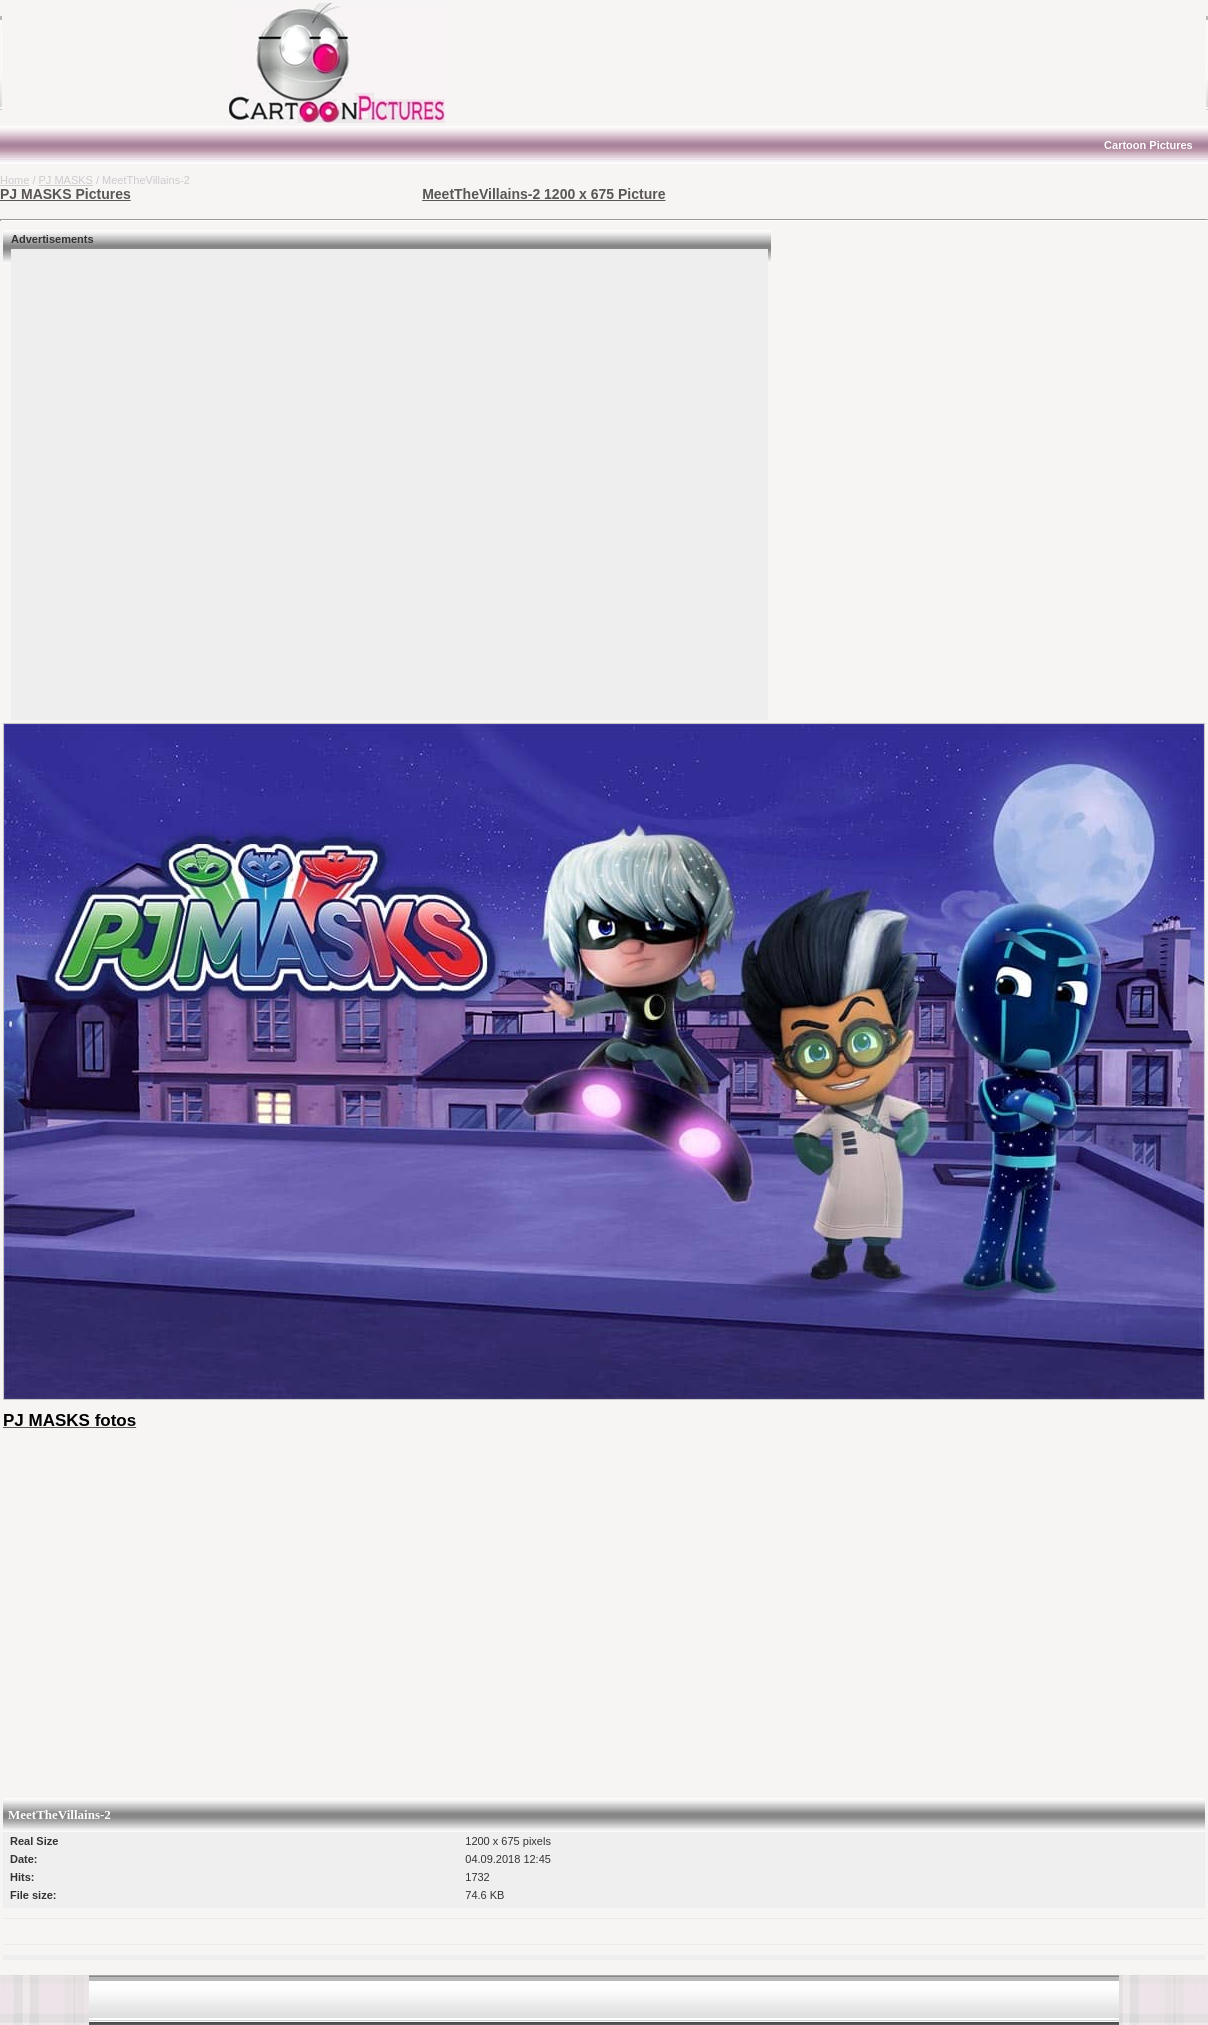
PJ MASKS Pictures (65, 194)
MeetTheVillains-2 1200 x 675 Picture (543, 194)
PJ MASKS (66, 180)
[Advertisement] (125, 63)
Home (14, 180)
